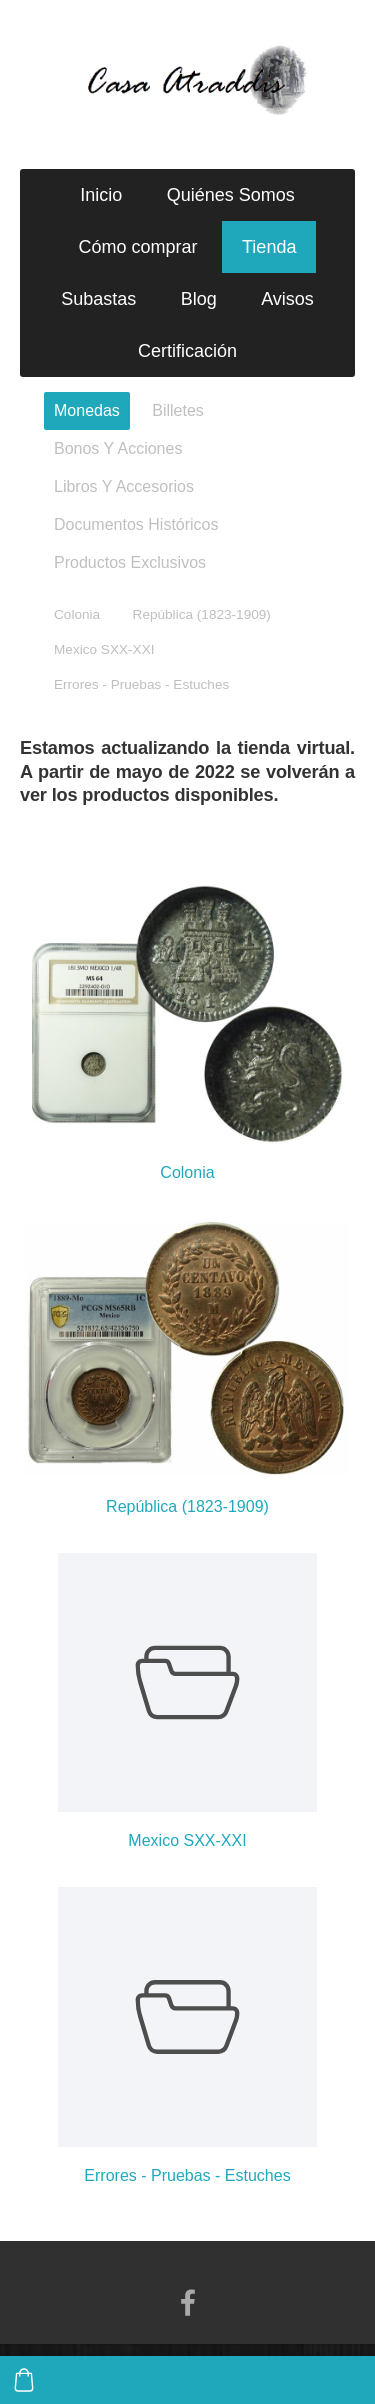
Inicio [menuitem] (101, 195)
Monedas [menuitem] (87, 410)
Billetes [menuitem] (178, 410)
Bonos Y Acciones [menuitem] (118, 448)
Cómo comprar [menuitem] (138, 247)
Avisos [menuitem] (287, 299)
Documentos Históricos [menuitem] (136, 524)
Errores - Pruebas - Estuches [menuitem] (141, 684)
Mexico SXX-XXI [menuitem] (104, 649)
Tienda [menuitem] (269, 247)
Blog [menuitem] (199, 299)
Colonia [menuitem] (77, 614)
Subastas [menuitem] (98, 299)
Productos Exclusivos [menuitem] (130, 562)
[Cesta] (24, 2380)
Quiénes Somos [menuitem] (231, 195)
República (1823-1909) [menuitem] (202, 614)
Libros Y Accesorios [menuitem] (124, 486)
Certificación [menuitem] (187, 351)
